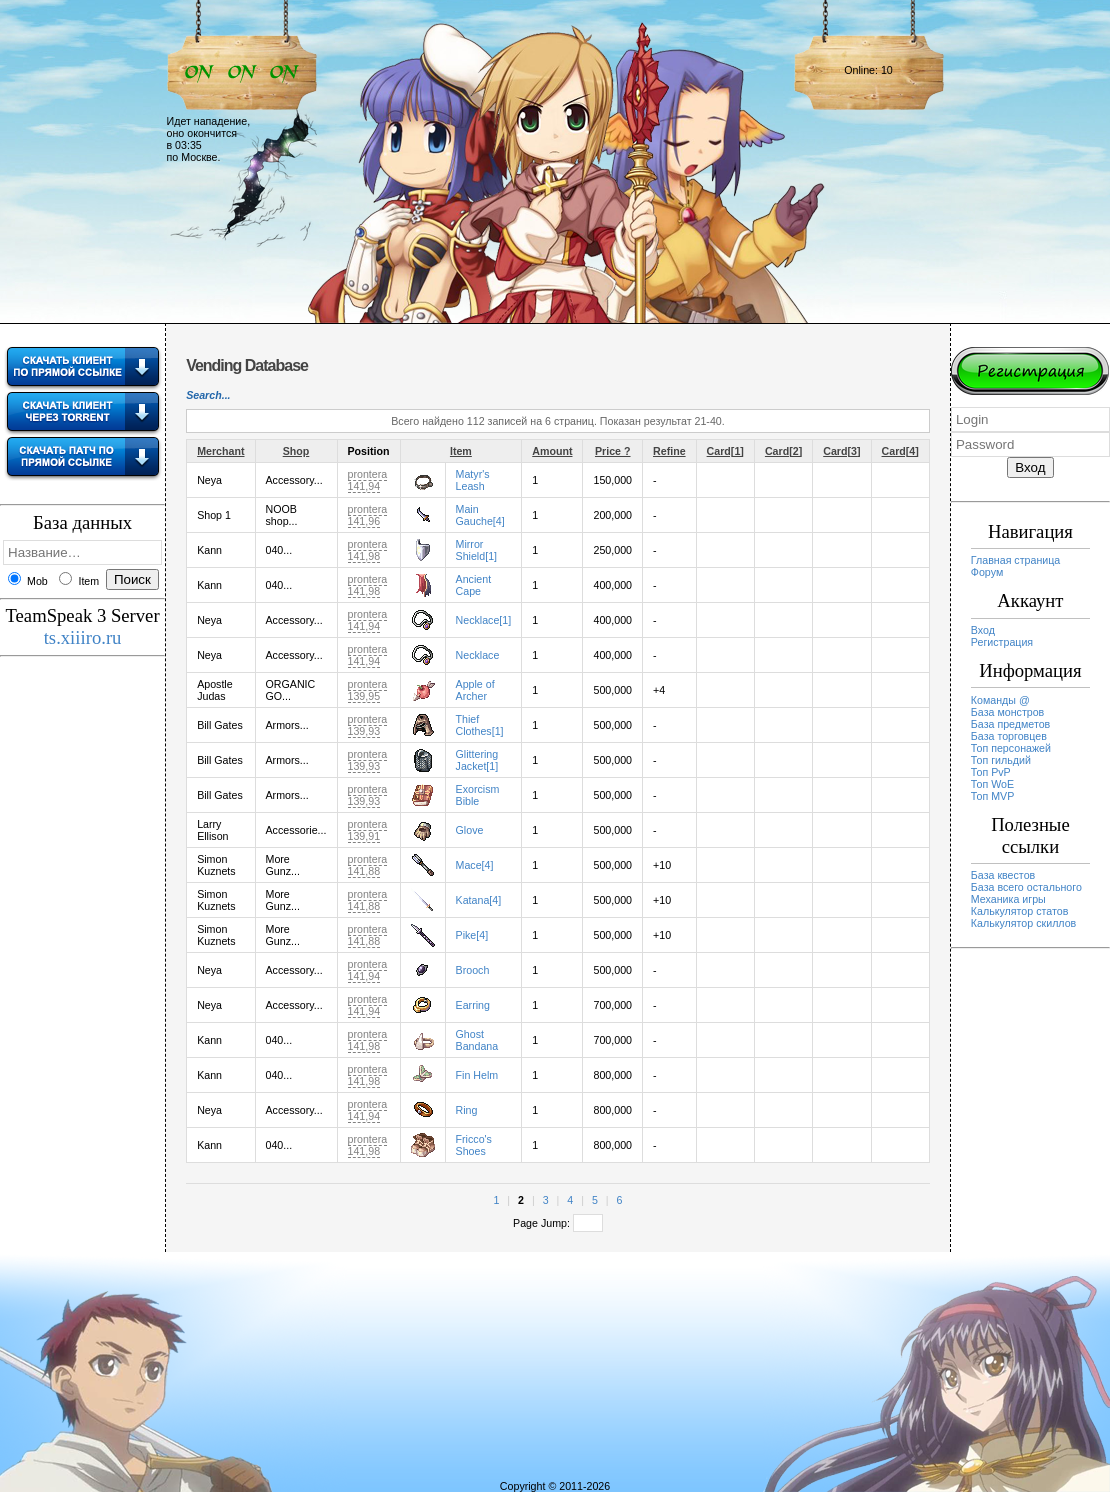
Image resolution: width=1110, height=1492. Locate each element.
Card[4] (900, 451)
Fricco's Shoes (474, 1145)
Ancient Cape (474, 585)
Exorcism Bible (478, 795)
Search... (208, 395)
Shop (296, 451)
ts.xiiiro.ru (83, 637)
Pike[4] (472, 935)
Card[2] (783, 451)
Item (461, 451)
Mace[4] (475, 865)
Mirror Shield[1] (476, 550)
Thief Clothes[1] (480, 725)
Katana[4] (479, 900)
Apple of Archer (475, 690)
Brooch (473, 970)
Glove (470, 830)
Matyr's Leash (473, 480)
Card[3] (841, 451)
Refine (669, 451)
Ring (467, 1110)
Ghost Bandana (477, 1040)
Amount (552, 451)
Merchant (220, 451)
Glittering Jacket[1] (477, 760)
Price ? (613, 451)
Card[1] (725, 451)
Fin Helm (477, 1075)
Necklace (478, 655)
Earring (473, 1005)
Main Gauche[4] (480, 515)
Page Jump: (558, 1223)
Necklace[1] (484, 620)
